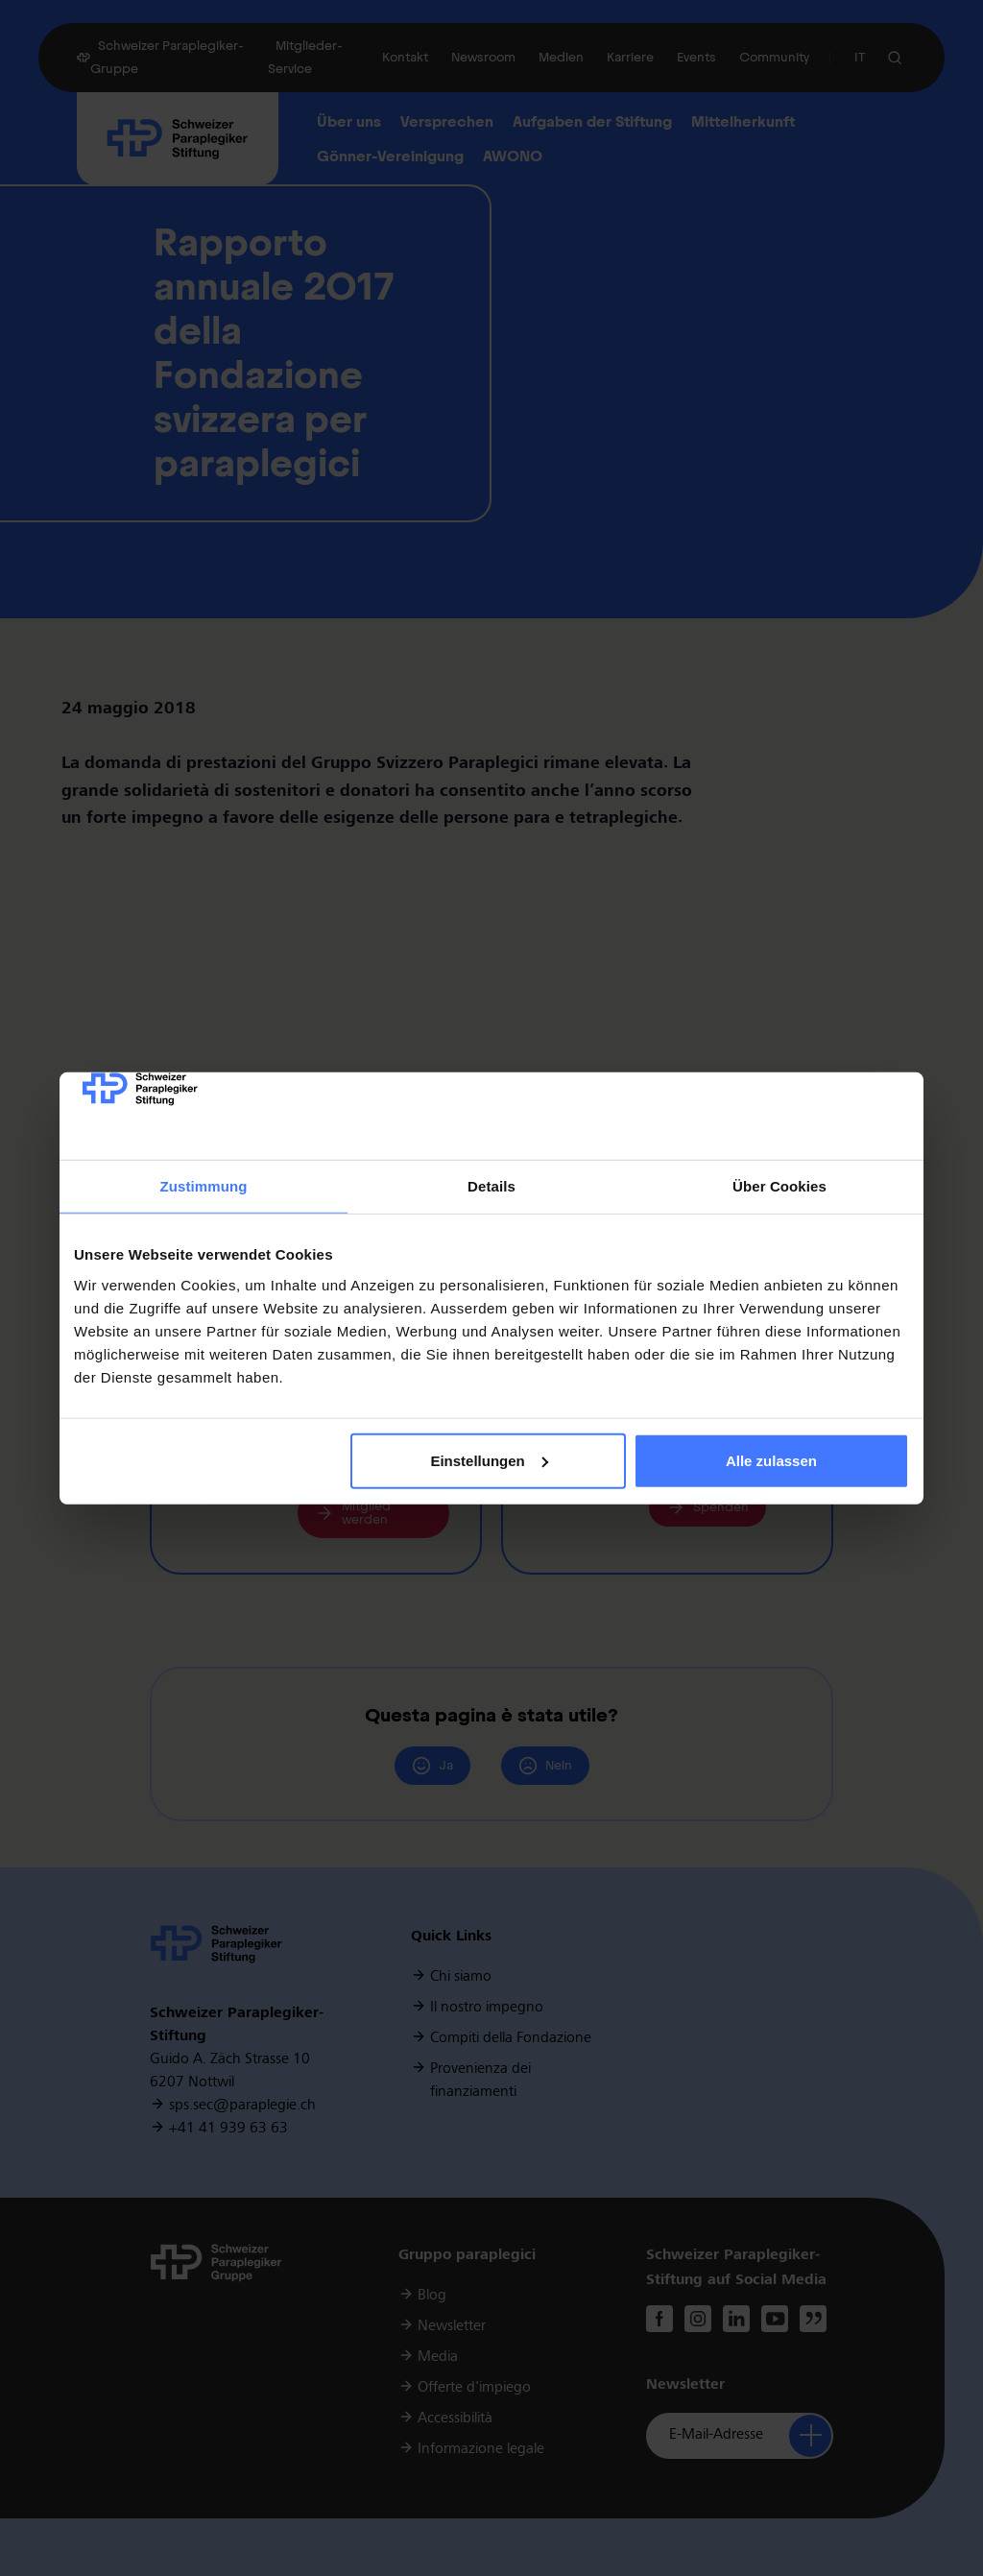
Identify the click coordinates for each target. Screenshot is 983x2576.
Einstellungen (488, 1461)
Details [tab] (491, 1186)
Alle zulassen (771, 1461)
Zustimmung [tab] (204, 1186)
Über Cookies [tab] (779, 1186)
